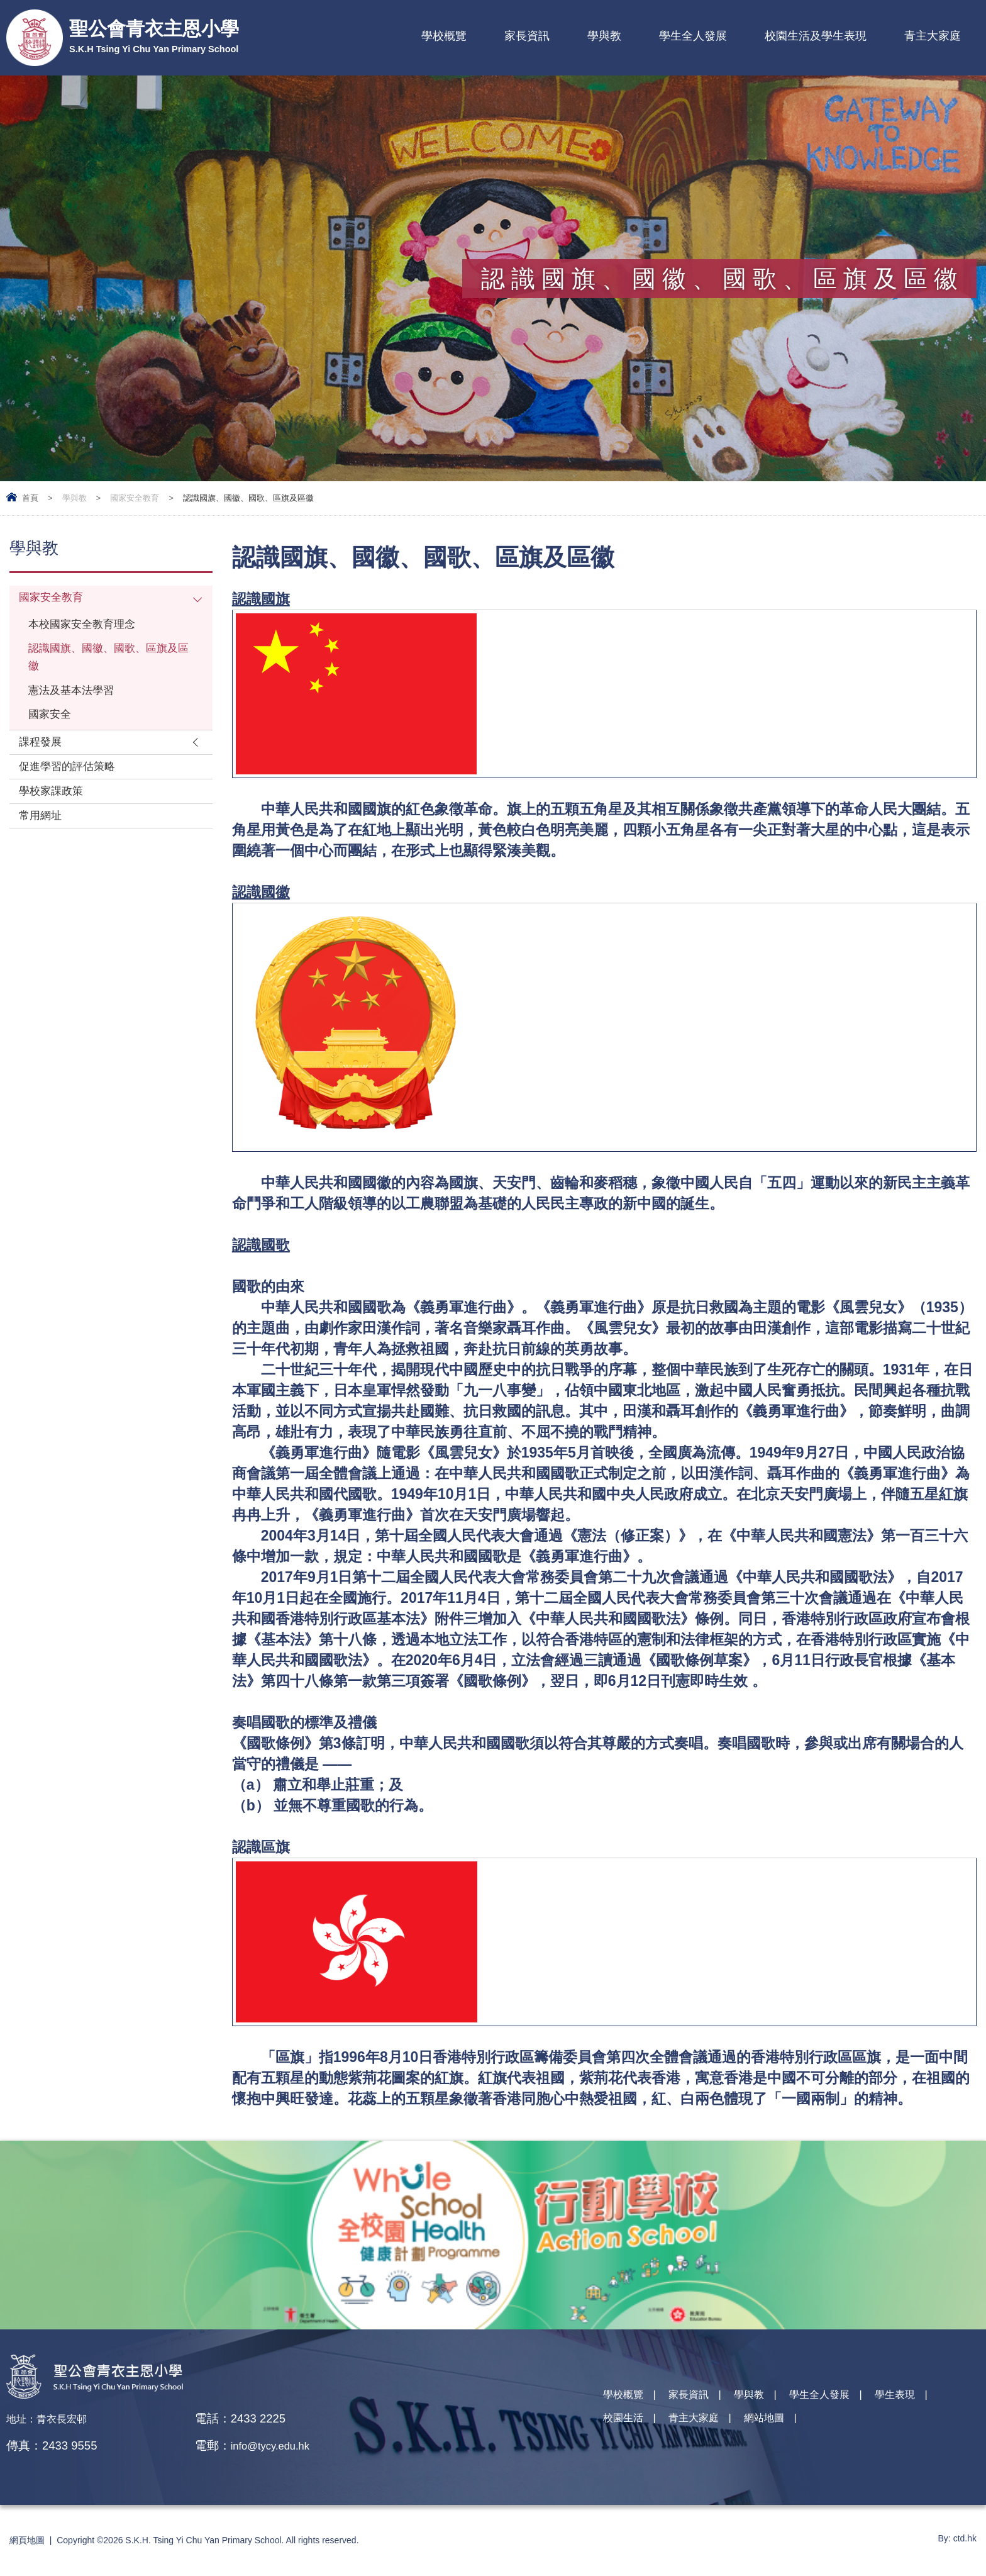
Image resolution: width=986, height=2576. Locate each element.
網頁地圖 (27, 2540)
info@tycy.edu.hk (287, 2445)
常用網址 (43, 845)
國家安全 (52, 731)
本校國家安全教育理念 (88, 629)
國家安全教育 (134, 498)
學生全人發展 (693, 36)
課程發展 (43, 762)
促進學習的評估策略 (72, 789)
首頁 (30, 498)
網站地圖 (785, 2427)
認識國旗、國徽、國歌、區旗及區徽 (106, 667)
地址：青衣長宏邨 (54, 2418)
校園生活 (627, 2427)
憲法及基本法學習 (76, 704)
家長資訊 (527, 36)
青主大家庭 (932, 36)
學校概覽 (444, 36)
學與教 (604, 36)
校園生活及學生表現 (816, 36)
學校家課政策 (55, 817)
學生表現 (931, 2400)
